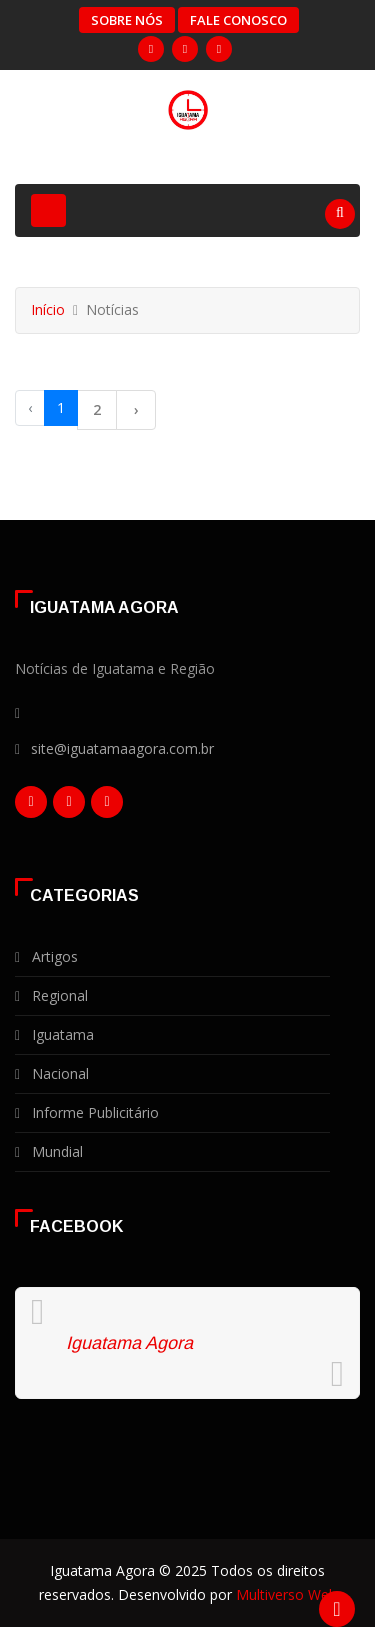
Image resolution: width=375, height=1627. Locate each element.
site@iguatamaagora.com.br (122, 748)
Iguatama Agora (129, 1343)
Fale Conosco (238, 20)
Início (48, 309)
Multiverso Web (286, 1594)
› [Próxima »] (136, 409)
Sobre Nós (127, 20)
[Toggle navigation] (48, 210)
